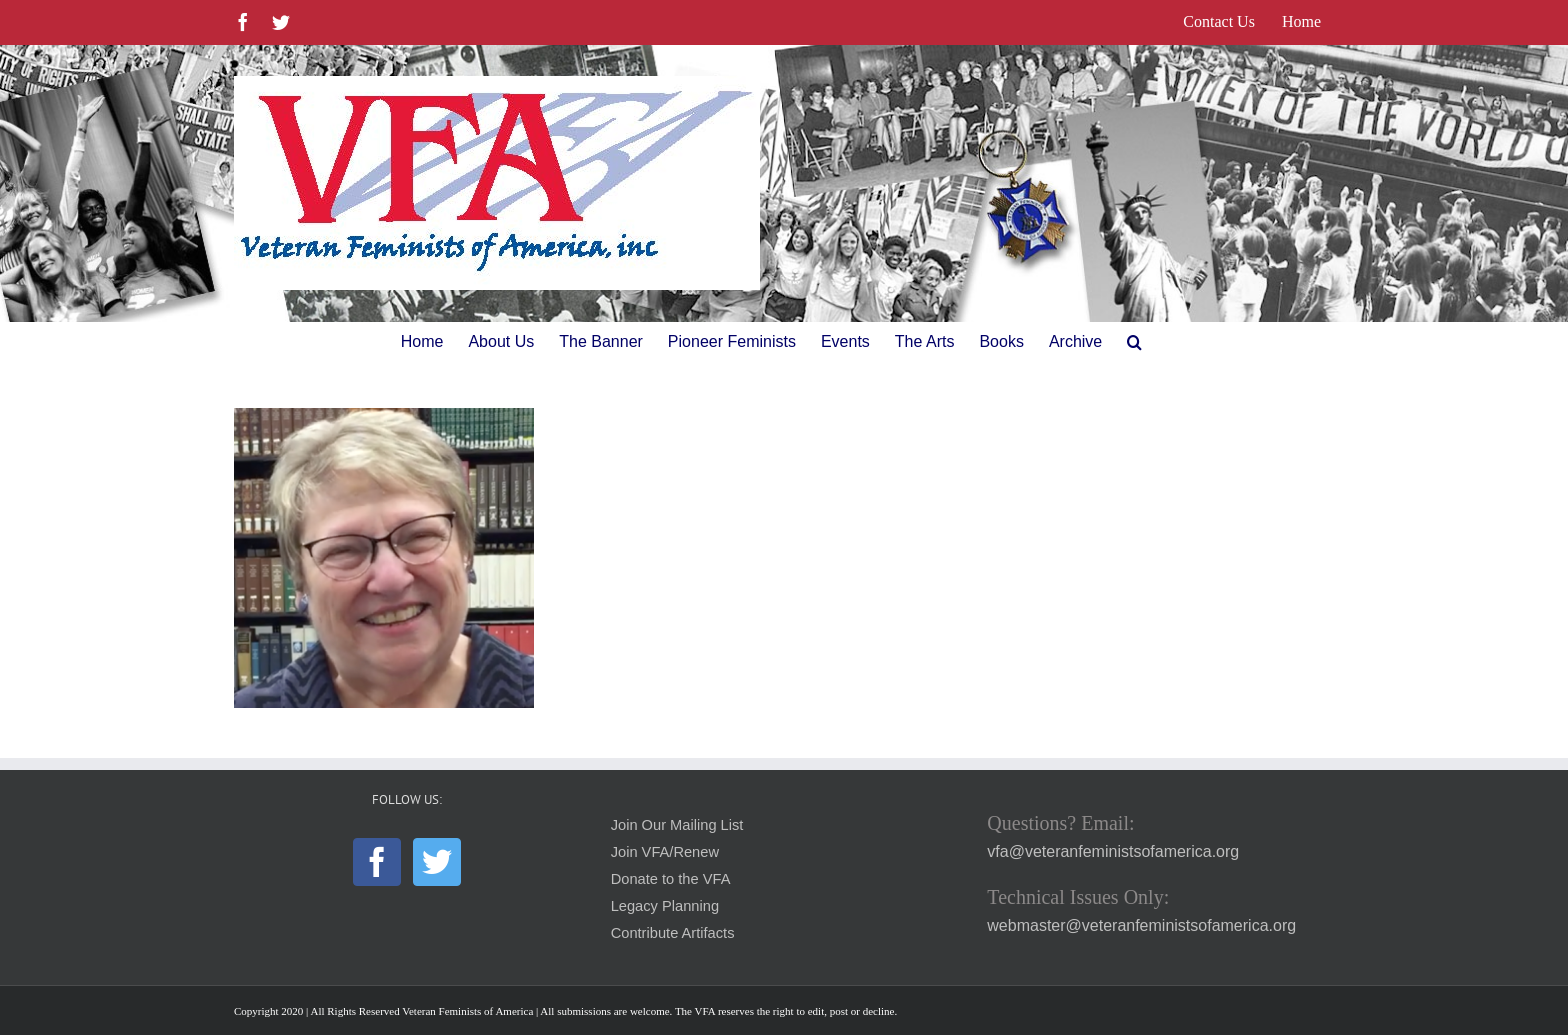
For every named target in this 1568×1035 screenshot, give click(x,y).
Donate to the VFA (671, 879)
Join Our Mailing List (677, 825)
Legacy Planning (665, 906)
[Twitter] (437, 862)
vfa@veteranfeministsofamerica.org (1113, 851)
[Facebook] (377, 862)
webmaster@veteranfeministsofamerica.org (1141, 925)
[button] (1134, 342)
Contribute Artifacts (673, 933)
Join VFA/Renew (665, 852)
